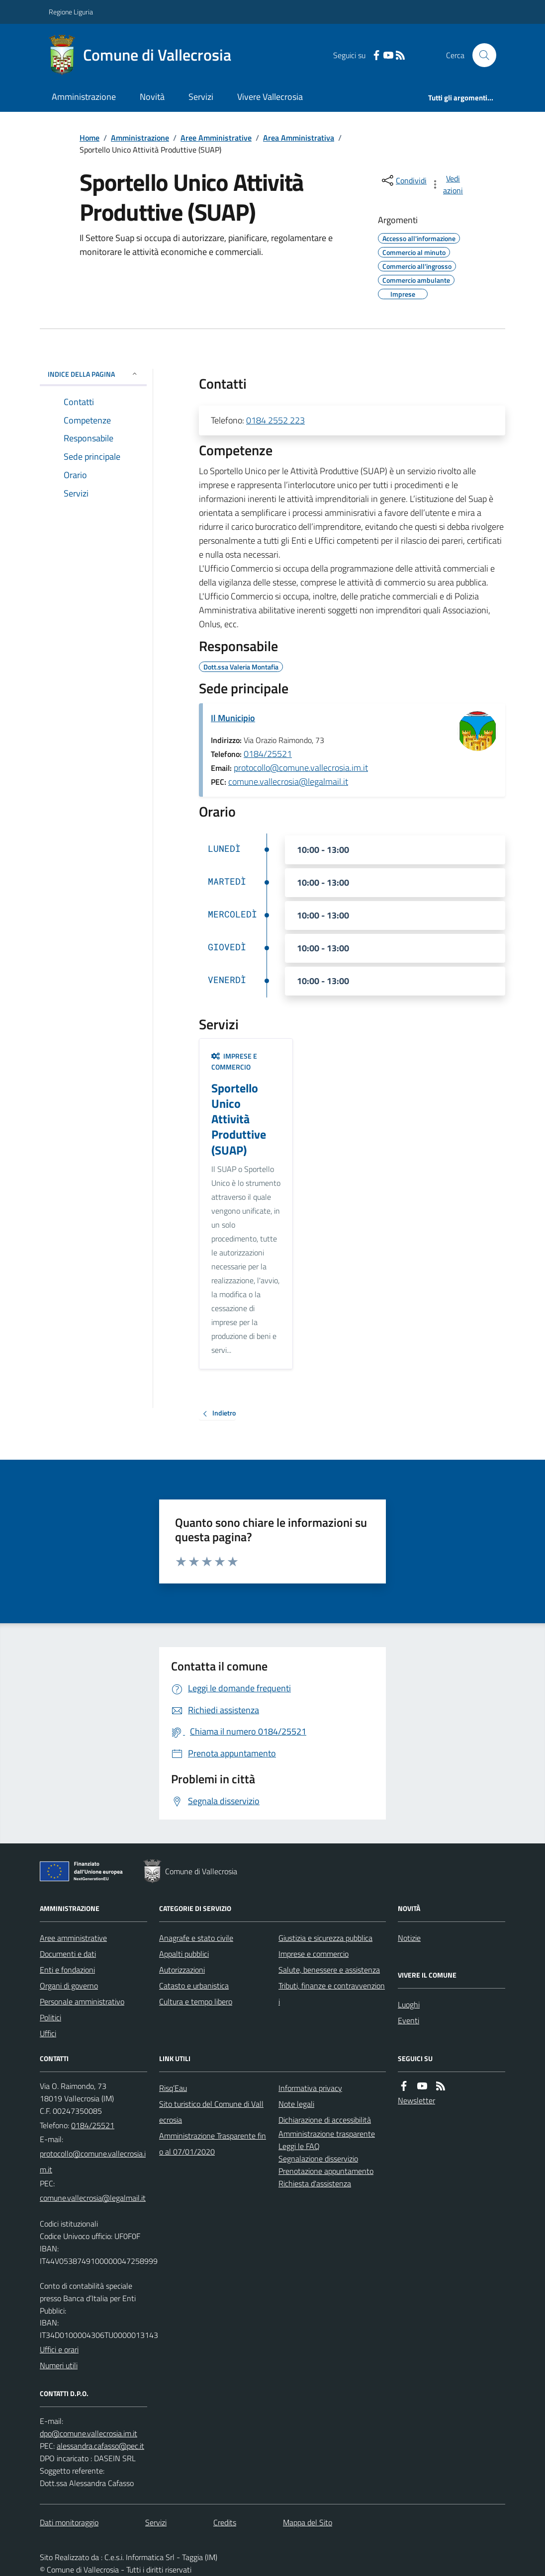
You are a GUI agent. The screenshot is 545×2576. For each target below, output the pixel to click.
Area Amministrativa (298, 138)
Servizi (200, 96)
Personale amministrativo (82, 2001)
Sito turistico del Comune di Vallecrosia (211, 2112)
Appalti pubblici (184, 1954)
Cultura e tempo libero (195, 2001)
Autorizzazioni (182, 1970)
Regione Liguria (71, 11)
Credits (224, 2522)
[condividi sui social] (403, 180)
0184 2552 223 (275, 420)
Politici (50, 2017)
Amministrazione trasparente (326, 2134)
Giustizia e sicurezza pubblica (325, 1938)
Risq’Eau (173, 2088)
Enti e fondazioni (67, 1970)
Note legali (296, 2104)
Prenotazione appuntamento (325, 2171)
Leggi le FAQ (299, 2146)
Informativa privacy (310, 2088)
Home (89, 138)
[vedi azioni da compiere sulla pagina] (447, 184)
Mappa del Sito (307, 2522)
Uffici (48, 2033)
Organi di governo (69, 1986)
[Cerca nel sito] (480, 55)
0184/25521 (268, 753)
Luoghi (409, 2004)
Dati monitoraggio (69, 2522)
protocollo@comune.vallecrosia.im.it (301, 767)
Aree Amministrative (216, 138)
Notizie (409, 1938)
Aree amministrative (73, 1938)
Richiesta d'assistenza (314, 2183)
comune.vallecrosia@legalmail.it (288, 781)
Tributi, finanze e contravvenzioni (331, 1993)
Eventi (408, 2020)
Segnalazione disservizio (318, 2158)
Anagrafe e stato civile (196, 1938)
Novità (152, 96)
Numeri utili (59, 2365)
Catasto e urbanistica (194, 1986)
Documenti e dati (68, 1954)
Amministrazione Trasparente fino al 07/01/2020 (212, 2144)
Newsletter (416, 2100)
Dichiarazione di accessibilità (324, 2120)
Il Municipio (233, 718)
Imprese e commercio (234, 1061)
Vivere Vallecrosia (270, 96)
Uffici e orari (59, 2349)
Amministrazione (84, 96)
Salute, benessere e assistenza (329, 1970)
